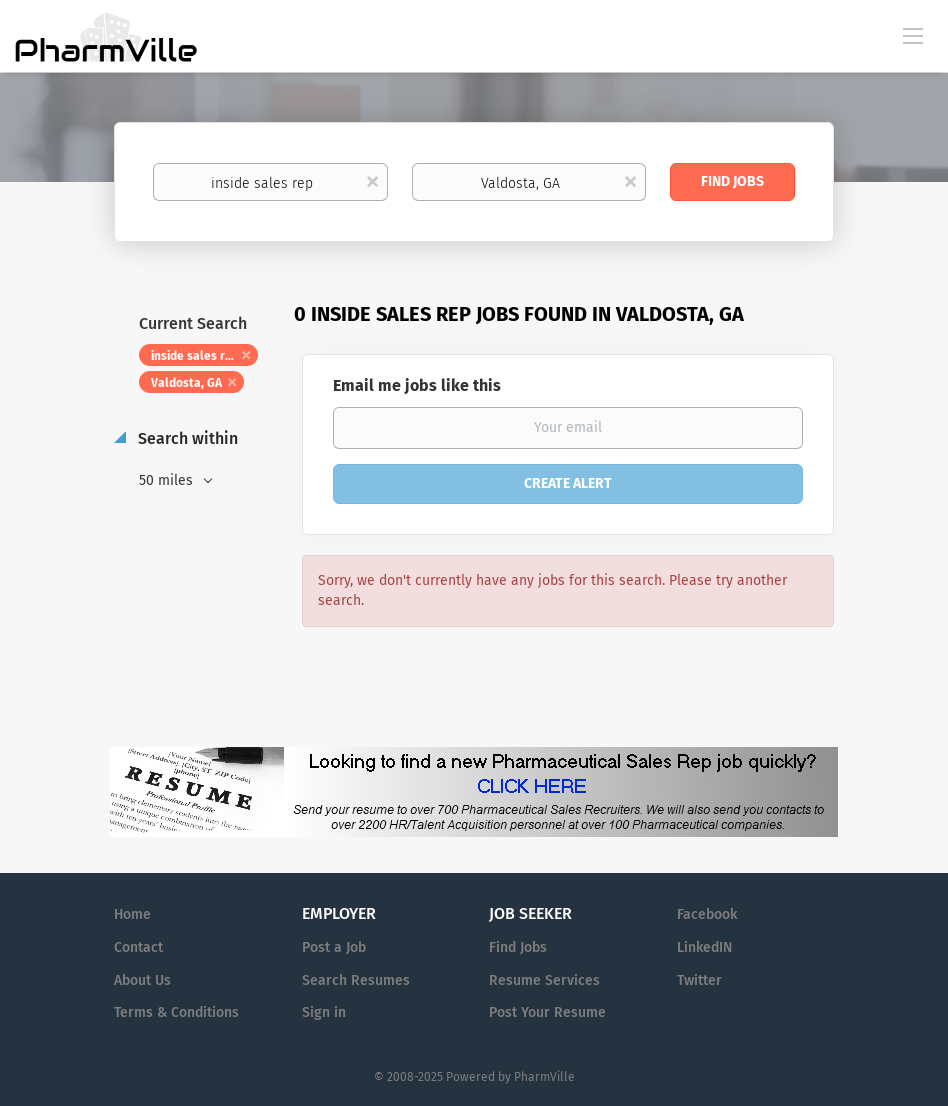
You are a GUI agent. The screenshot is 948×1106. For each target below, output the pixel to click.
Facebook (707, 914)
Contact (138, 947)
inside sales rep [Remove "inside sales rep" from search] (195, 356)
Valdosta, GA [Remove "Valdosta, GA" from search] (186, 383)
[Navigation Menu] (913, 35)
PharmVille (544, 1077)
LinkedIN (704, 947)
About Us (142, 980)
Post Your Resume (547, 1012)
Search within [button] (186, 438)
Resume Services (544, 980)
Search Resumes (356, 980)
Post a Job (334, 947)
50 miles (168, 480)
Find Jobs (732, 181)
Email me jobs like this (417, 385)
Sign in (324, 1012)
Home (132, 914)
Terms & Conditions (176, 1012)
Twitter (699, 980)
